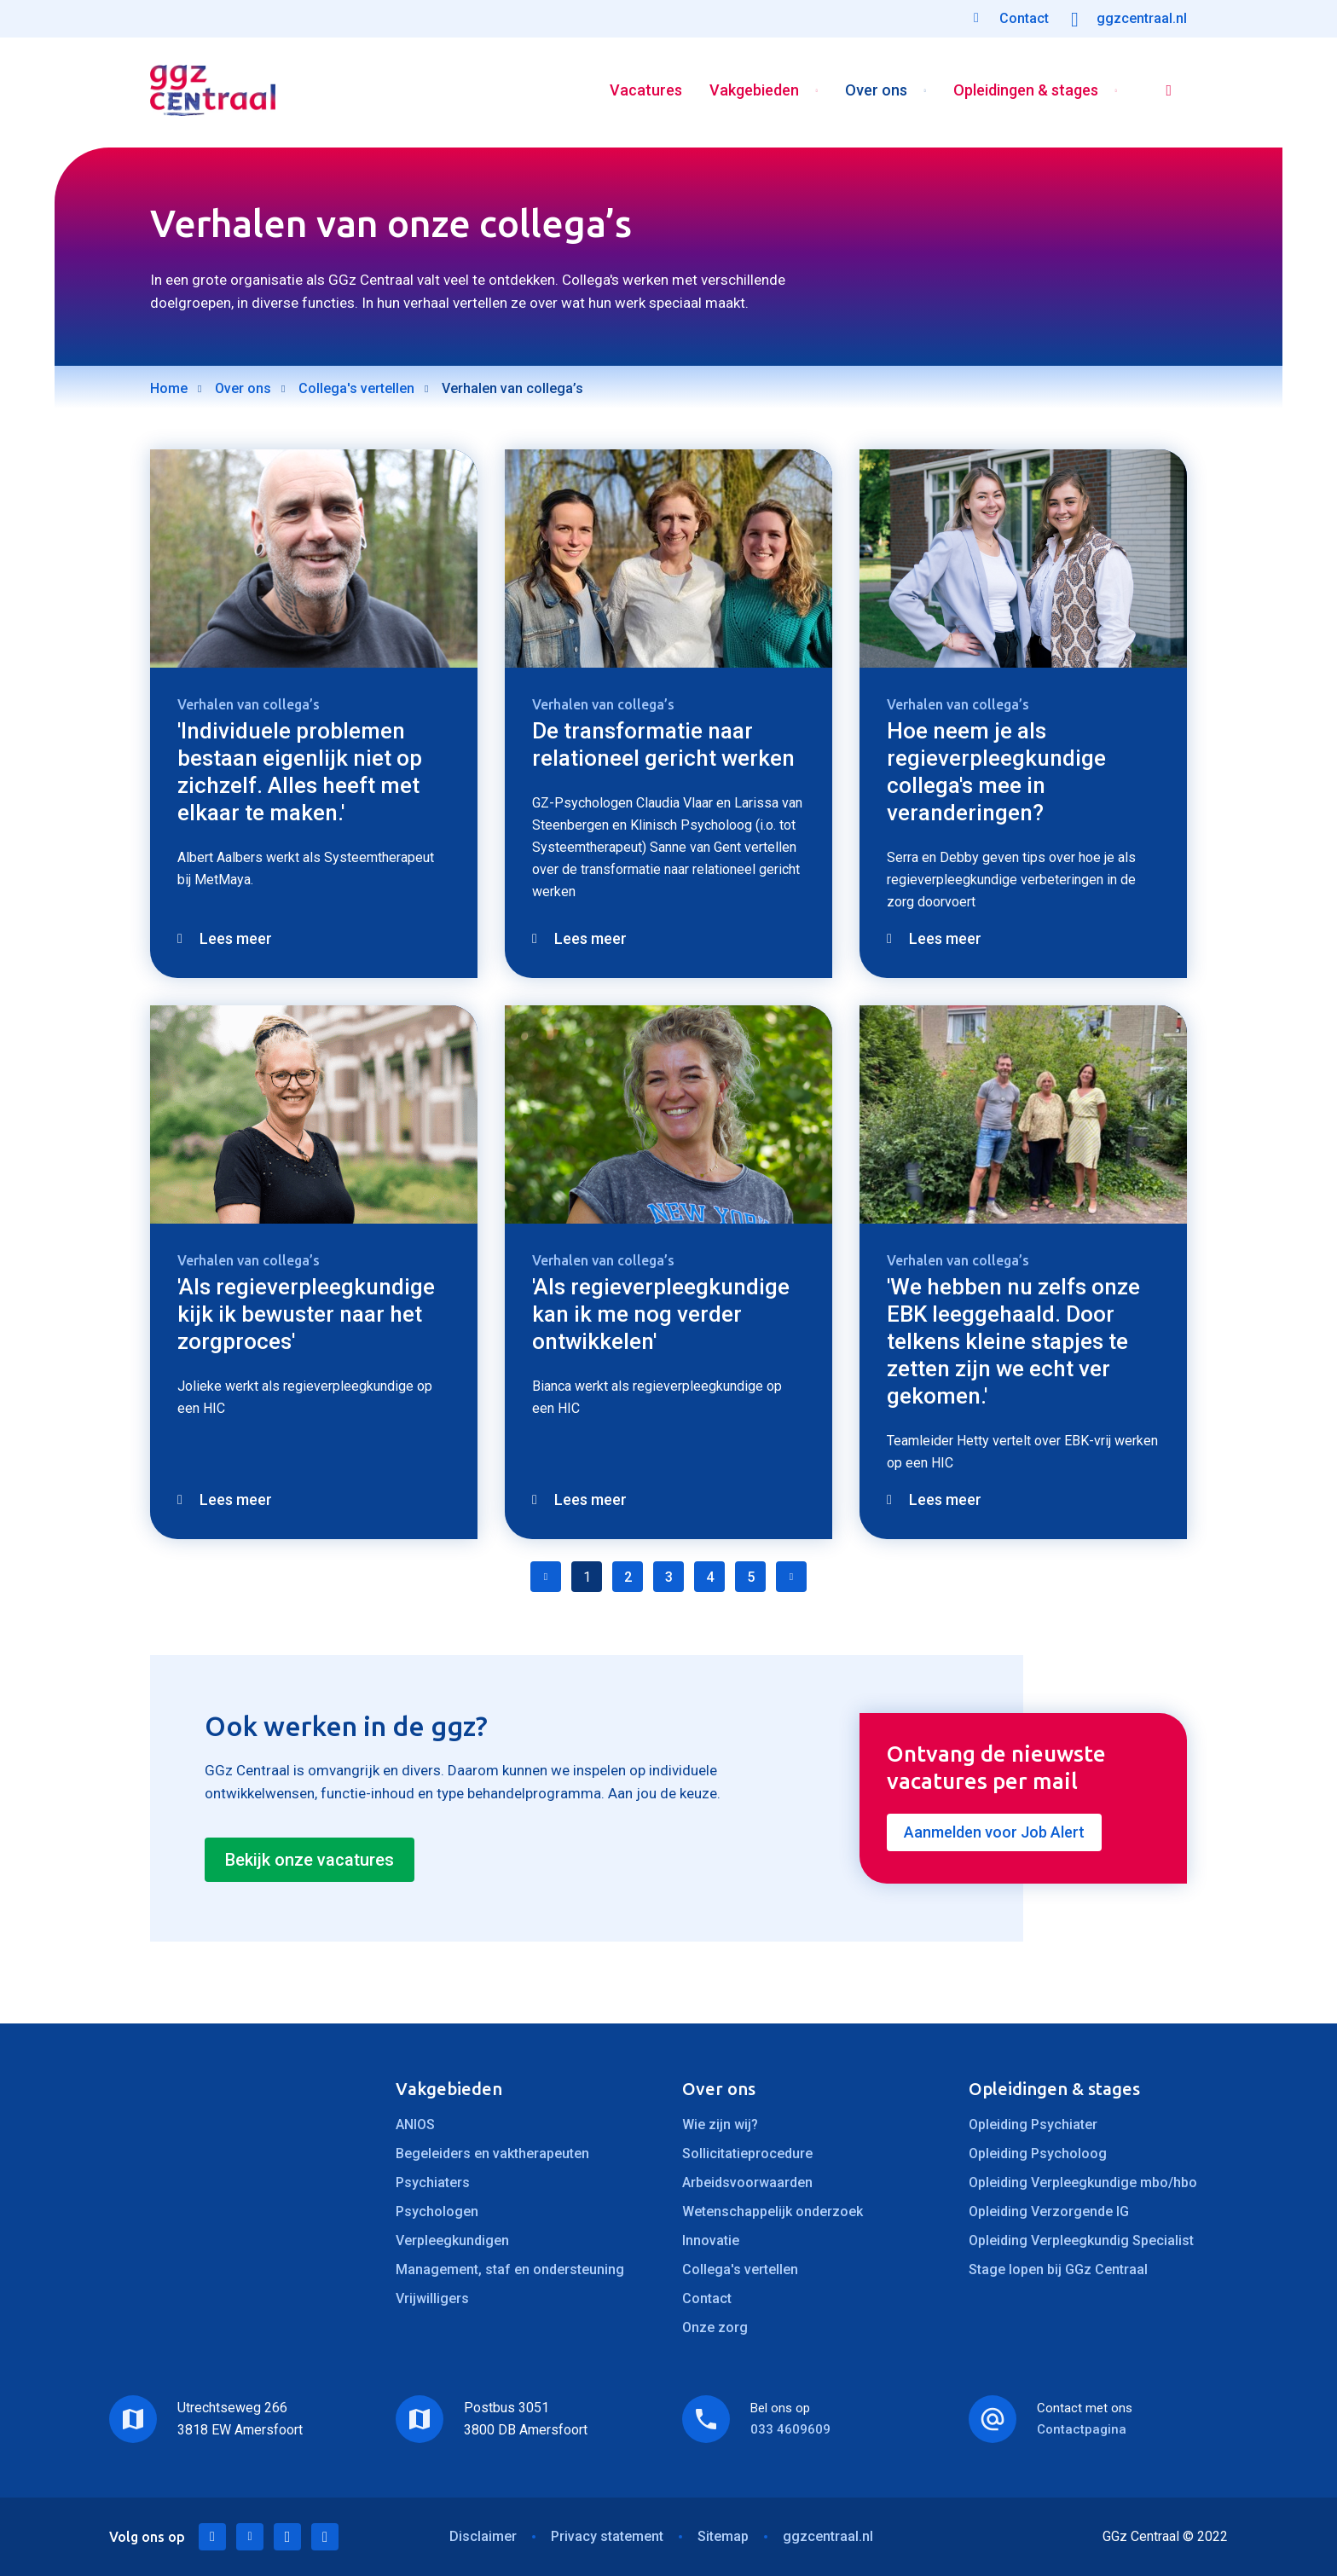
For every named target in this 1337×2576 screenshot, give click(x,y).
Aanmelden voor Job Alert (994, 1832)
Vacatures (644, 92)
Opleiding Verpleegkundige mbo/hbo (1083, 2182)
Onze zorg (715, 2327)
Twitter (249, 2536)
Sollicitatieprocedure (747, 2153)
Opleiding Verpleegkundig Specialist (1081, 2240)
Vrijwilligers (432, 2298)
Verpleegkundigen (452, 2240)
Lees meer (236, 938)
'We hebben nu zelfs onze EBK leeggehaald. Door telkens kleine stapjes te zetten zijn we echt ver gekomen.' (1013, 1341)
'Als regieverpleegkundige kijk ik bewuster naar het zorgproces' (306, 1314)
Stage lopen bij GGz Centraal (1058, 2269)
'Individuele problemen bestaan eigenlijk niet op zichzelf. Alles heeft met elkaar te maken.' (299, 771)
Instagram (325, 2536)
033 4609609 (790, 2429)
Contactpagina (1081, 2429)
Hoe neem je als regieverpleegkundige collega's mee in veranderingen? (996, 771)
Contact (707, 2298)
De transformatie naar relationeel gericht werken (663, 744)
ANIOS (415, 2124)
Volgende (791, 1576)
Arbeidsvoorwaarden (747, 2182)
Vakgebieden (752, 92)
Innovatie (710, 2240)
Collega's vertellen (356, 388)
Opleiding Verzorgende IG (1049, 2211)
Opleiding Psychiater (1033, 2124)
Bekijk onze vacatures (309, 1860)
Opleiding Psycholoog (1038, 2153)
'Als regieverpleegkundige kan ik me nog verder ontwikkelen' (661, 1314)
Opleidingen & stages (1024, 92)
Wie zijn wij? (720, 2124)
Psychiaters (433, 2182)
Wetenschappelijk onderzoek (772, 2211)
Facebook (287, 2536)
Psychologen (437, 2211)
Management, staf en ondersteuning (510, 2269)
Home (169, 388)
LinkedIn (212, 2536)
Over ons (874, 92)
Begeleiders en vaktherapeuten (492, 2153)
